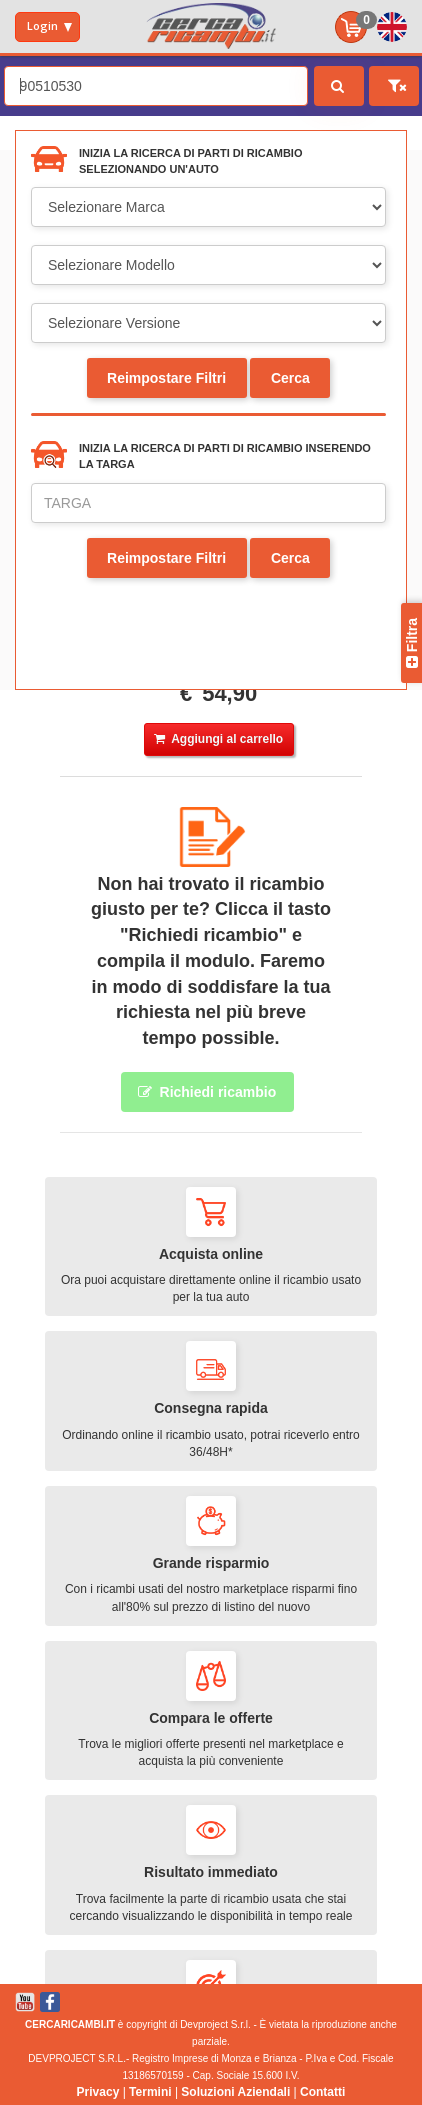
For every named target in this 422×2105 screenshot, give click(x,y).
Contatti (322, 2092)
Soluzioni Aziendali (235, 2092)
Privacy (98, 2092)
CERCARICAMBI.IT (70, 2024)
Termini (150, 2092)
